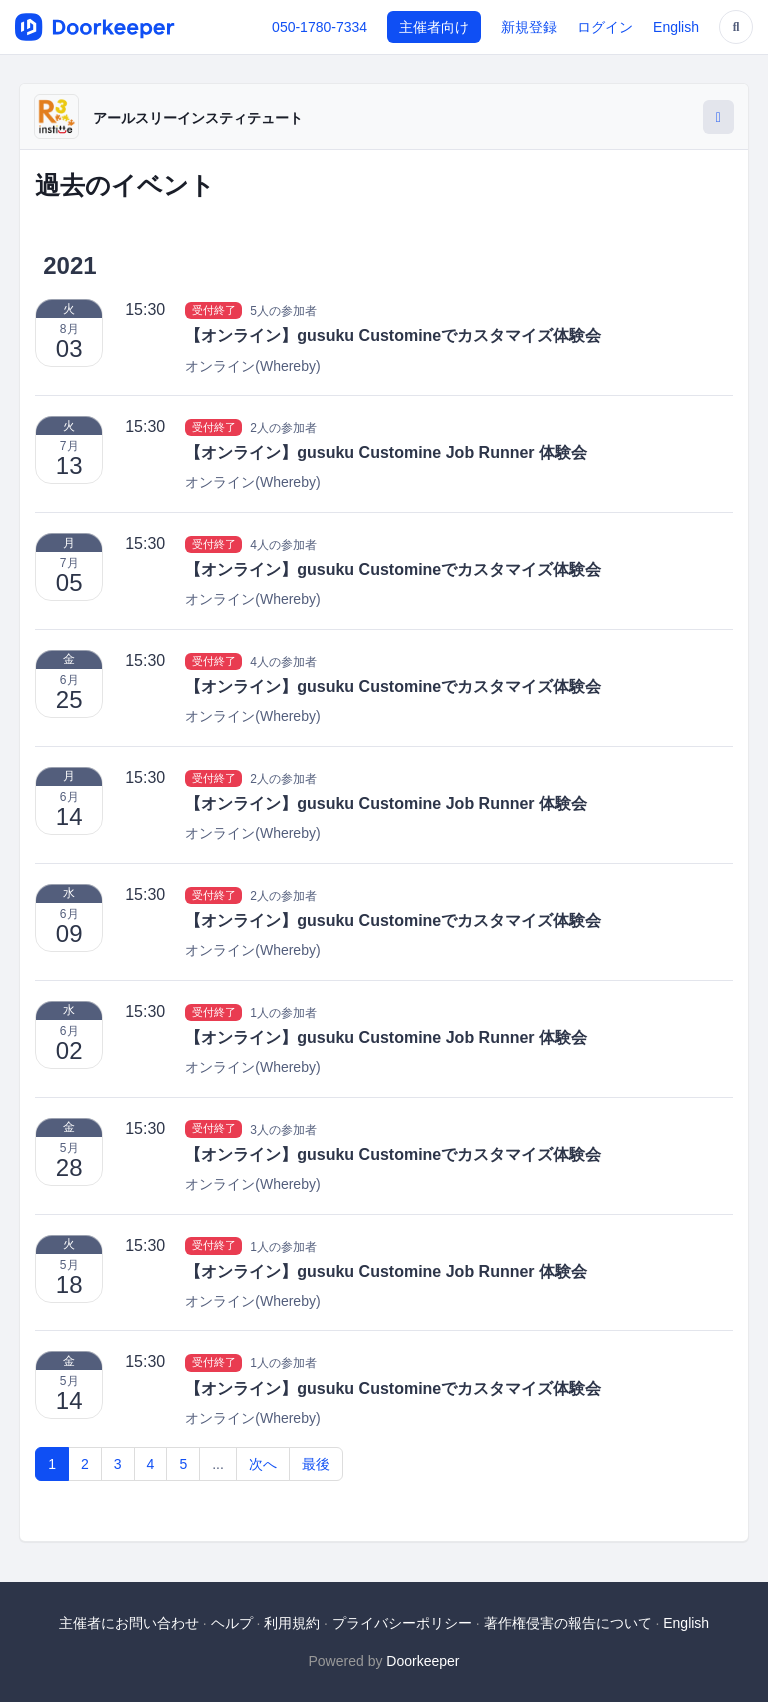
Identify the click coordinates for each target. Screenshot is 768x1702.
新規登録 (529, 27)
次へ (263, 1464)
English (676, 27)
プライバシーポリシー (402, 1623)
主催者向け (434, 27)
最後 (316, 1464)
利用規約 (292, 1623)
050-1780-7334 (319, 27)
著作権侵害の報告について (568, 1623)
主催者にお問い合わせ (129, 1623)
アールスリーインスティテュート (198, 118)
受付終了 (214, 310)
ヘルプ (232, 1623)
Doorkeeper (422, 1661)
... (218, 1464)
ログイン (605, 27)
